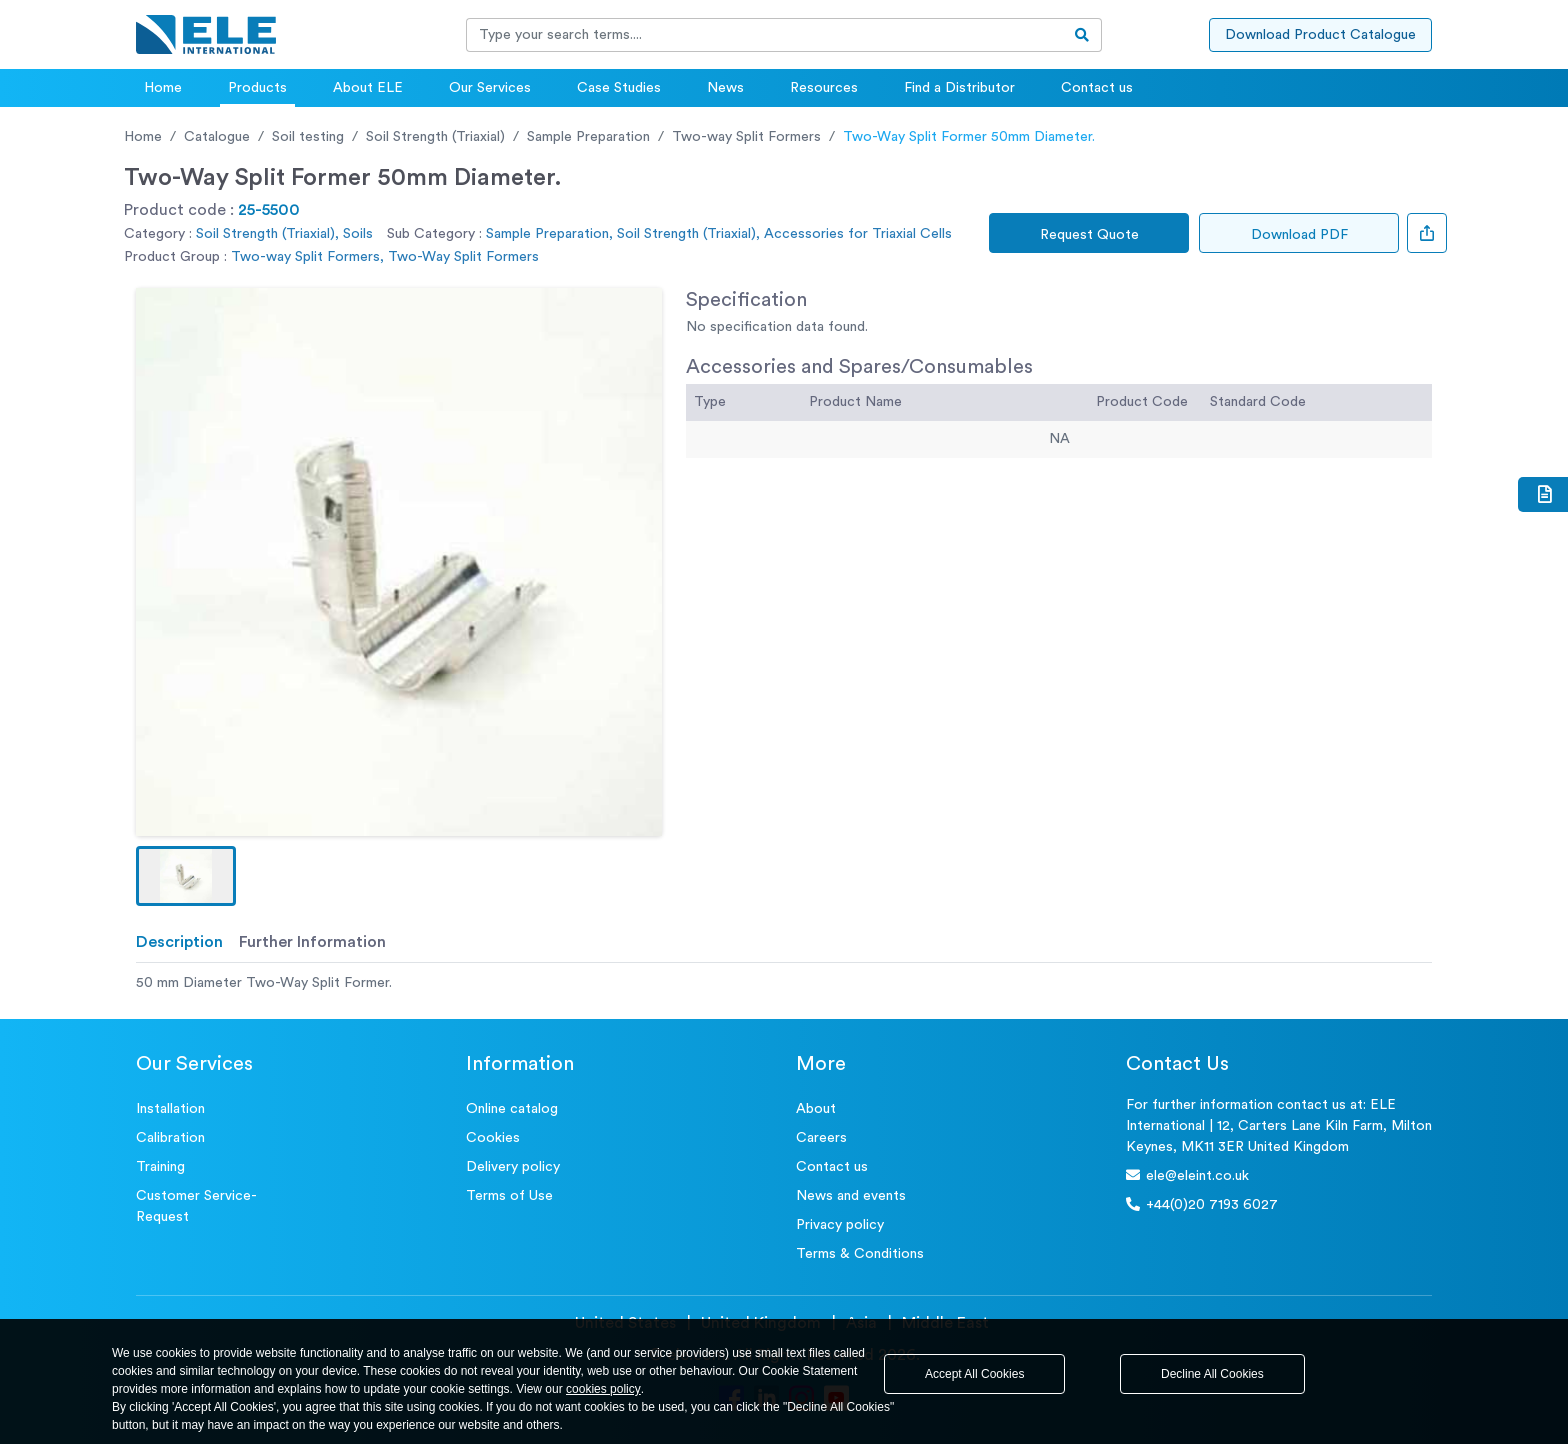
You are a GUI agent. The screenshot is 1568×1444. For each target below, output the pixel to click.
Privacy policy (840, 1225)
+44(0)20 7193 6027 (1202, 1204)
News (725, 88)
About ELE (368, 88)
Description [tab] (179, 942)
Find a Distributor (959, 88)
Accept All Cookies (974, 1374)
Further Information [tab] (312, 942)
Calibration (170, 1138)
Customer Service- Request (196, 1206)
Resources (824, 88)
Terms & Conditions (860, 1254)
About (816, 1109)
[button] (186, 876)
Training (160, 1167)
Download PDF (1299, 235)
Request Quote (1089, 235)
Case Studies (619, 88)
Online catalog (512, 1109)
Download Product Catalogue (1320, 35)
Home (163, 88)
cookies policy (603, 1389)
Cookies (493, 1138)
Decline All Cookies (1212, 1374)
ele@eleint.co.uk (1187, 1175)
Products (257, 88)
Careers (821, 1138)
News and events (851, 1196)
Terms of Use (509, 1196)
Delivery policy (513, 1167)
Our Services (490, 88)
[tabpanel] (784, 983)
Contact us (1097, 88)
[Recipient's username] (765, 35)
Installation (170, 1109)
